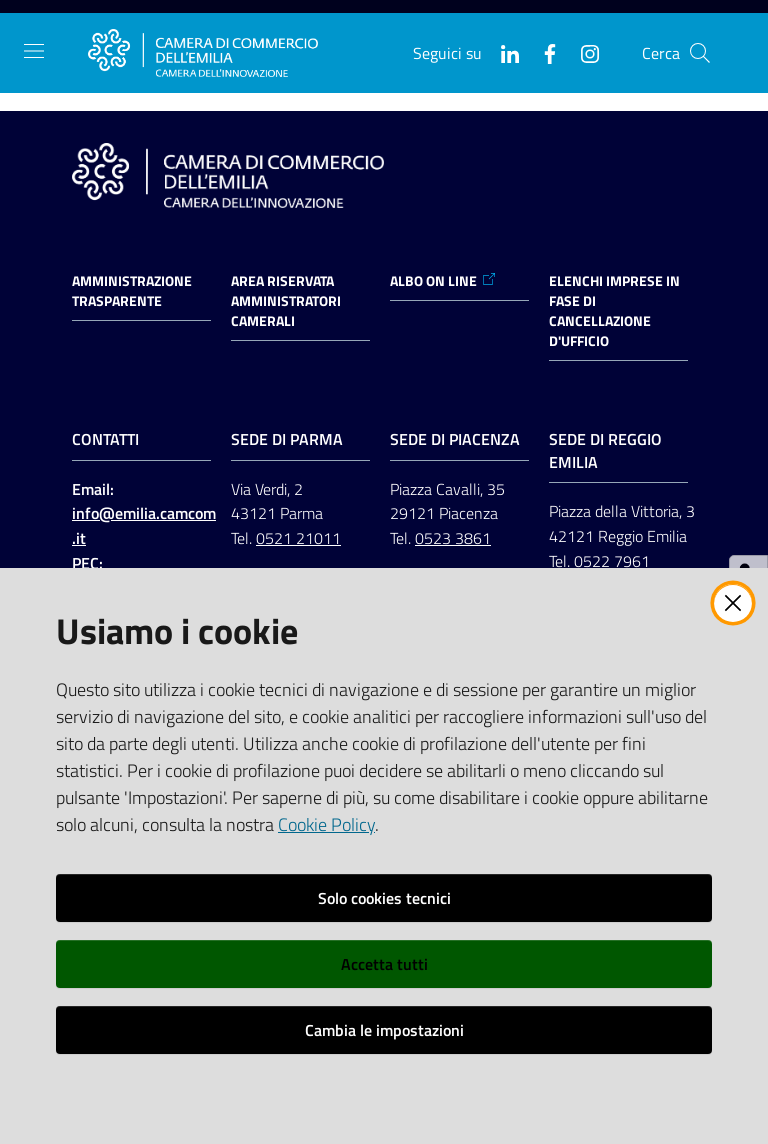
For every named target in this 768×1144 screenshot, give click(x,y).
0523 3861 (453, 538)
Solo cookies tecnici (384, 898)
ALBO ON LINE (443, 281)
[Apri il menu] (34, 51)
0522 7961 (612, 561)
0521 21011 (298, 538)
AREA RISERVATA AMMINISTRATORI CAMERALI (286, 301)
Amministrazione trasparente (132, 291)
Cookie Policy (326, 824)
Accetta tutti (384, 964)
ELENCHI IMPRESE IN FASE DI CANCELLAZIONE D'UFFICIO (614, 311)
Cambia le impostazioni (384, 1030)
